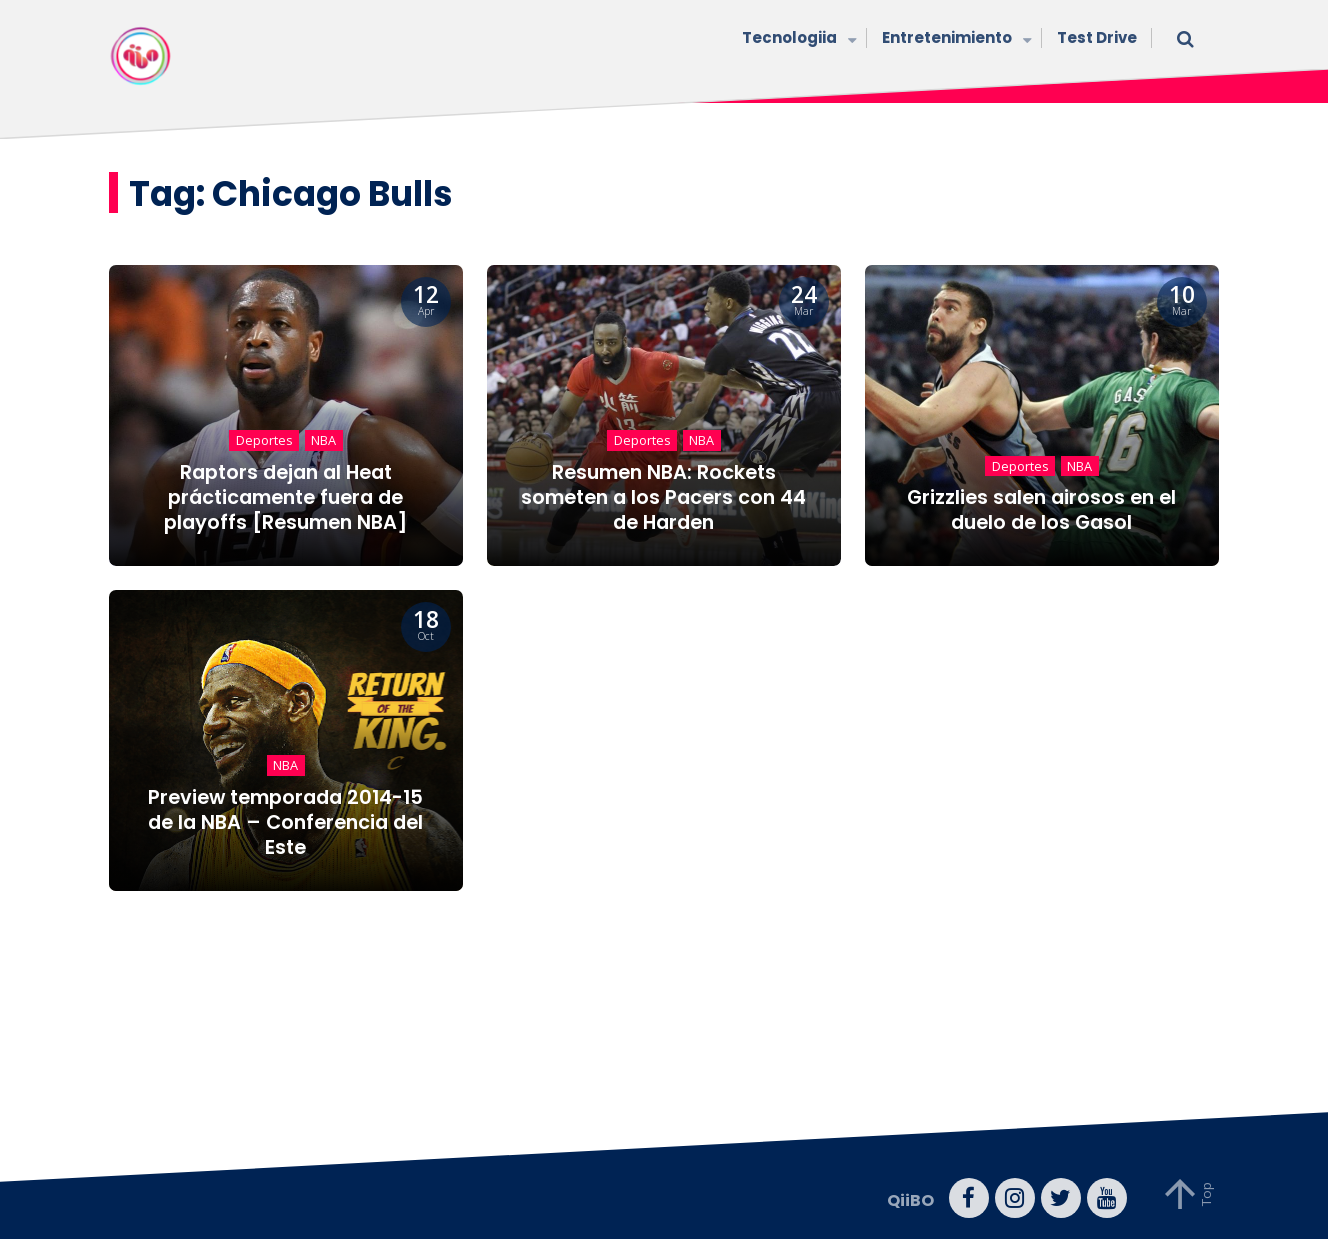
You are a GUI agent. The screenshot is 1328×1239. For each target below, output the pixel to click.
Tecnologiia (797, 39)
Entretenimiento (954, 39)
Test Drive (1097, 37)
